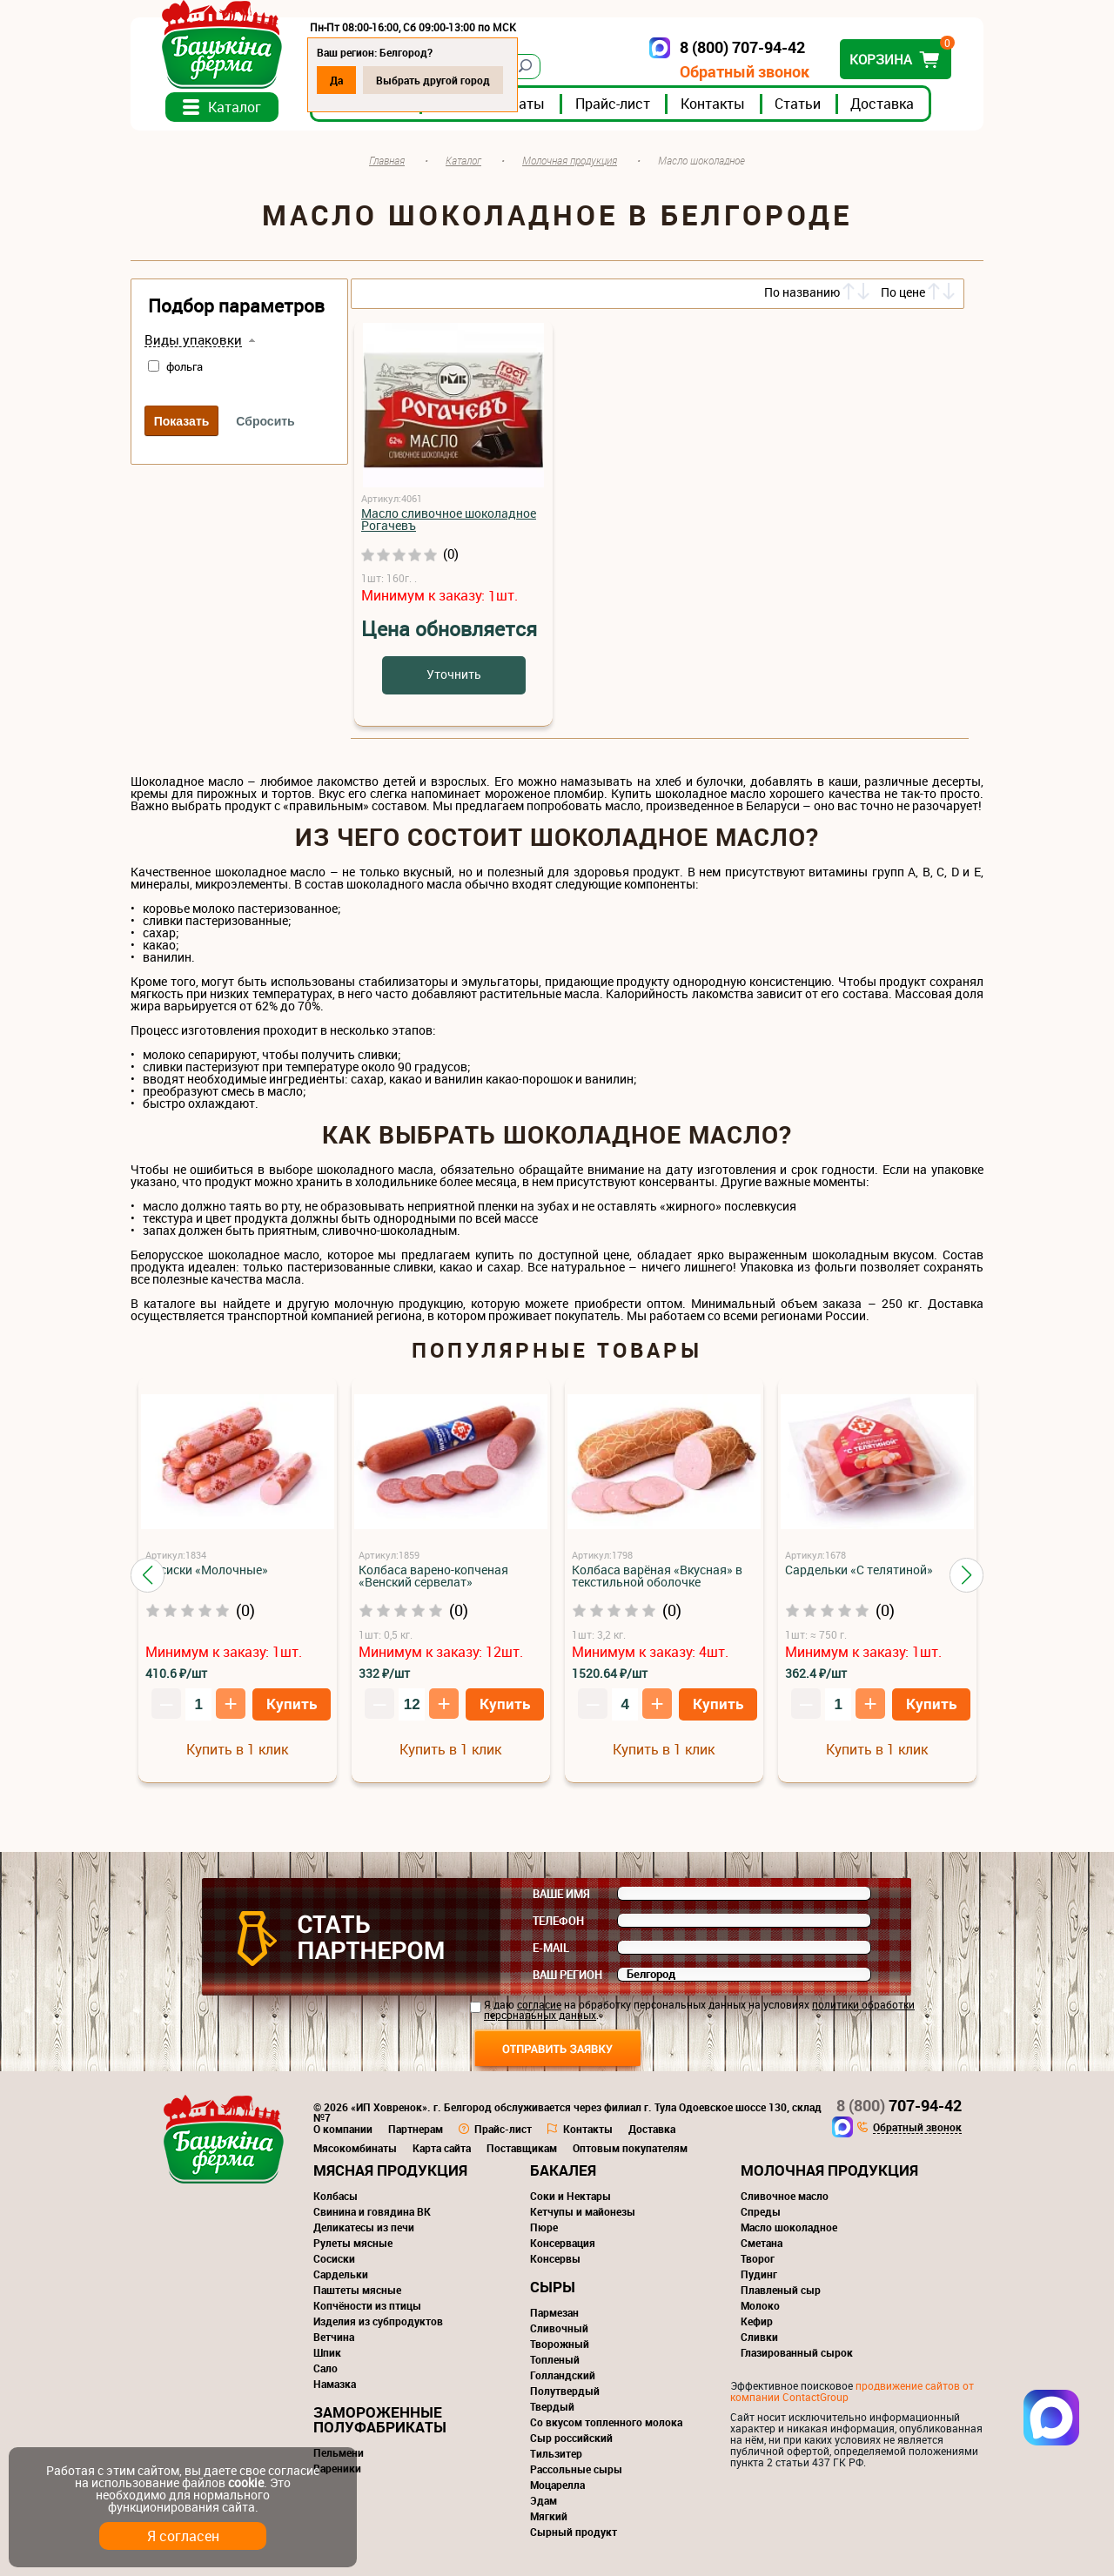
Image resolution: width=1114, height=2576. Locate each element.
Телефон (558, 1921)
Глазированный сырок (797, 2352)
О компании (342, 2129)
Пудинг (759, 2274)
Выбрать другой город (433, 80)
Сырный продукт (573, 2532)
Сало (325, 2368)
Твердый (552, 2406)
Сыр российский (571, 2438)
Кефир (757, 2321)
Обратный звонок (744, 72)
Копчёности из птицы (367, 2305)
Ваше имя (561, 1894)
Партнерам (415, 2129)
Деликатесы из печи (363, 2227)
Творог (758, 2258)
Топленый (555, 2359)
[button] (147, 1575)
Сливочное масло (785, 2196)
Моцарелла (557, 2485)
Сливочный (559, 2328)
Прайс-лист (612, 104)
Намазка (334, 2384)
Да (336, 80)
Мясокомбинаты (355, 2148)
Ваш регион (567, 1974)
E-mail (551, 1947)
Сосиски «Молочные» (206, 1569)
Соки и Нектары (570, 2196)
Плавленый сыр (781, 2290)
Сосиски (334, 2258)
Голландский (562, 2375)
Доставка (882, 104)
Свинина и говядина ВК (372, 2211)
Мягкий (548, 2516)
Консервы (555, 2258)
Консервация (562, 2243)
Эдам (543, 2500)
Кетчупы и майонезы (582, 2211)
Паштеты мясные (357, 2290)
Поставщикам (522, 2148)
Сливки (759, 2337)
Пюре (544, 2227)
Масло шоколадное (789, 2227)
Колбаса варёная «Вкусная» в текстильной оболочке (657, 1575)
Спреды (761, 2211)
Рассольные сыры (576, 2469)
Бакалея (563, 2170)
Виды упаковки (193, 340)
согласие (539, 2004)
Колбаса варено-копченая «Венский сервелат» (433, 1575)
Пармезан (554, 2312)
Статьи (798, 104)
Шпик (327, 2352)
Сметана (761, 2243)
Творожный (559, 2344)
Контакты (713, 104)
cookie (246, 2482)
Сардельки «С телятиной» (859, 1569)
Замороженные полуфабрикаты (379, 2419)
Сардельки (340, 2274)
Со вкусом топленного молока (606, 2422)
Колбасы (335, 2196)
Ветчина (333, 2337)
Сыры (552, 2287)
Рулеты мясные (353, 2243)
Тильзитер (556, 2453)
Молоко (760, 2305)
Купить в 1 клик (237, 1749)
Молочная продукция (829, 2170)
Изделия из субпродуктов (378, 2321)
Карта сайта (442, 2148)
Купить (291, 1704)
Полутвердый (565, 2391)
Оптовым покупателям (630, 2148)
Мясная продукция (390, 2170)
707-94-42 (899, 2105)
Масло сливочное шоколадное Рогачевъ (448, 519)
